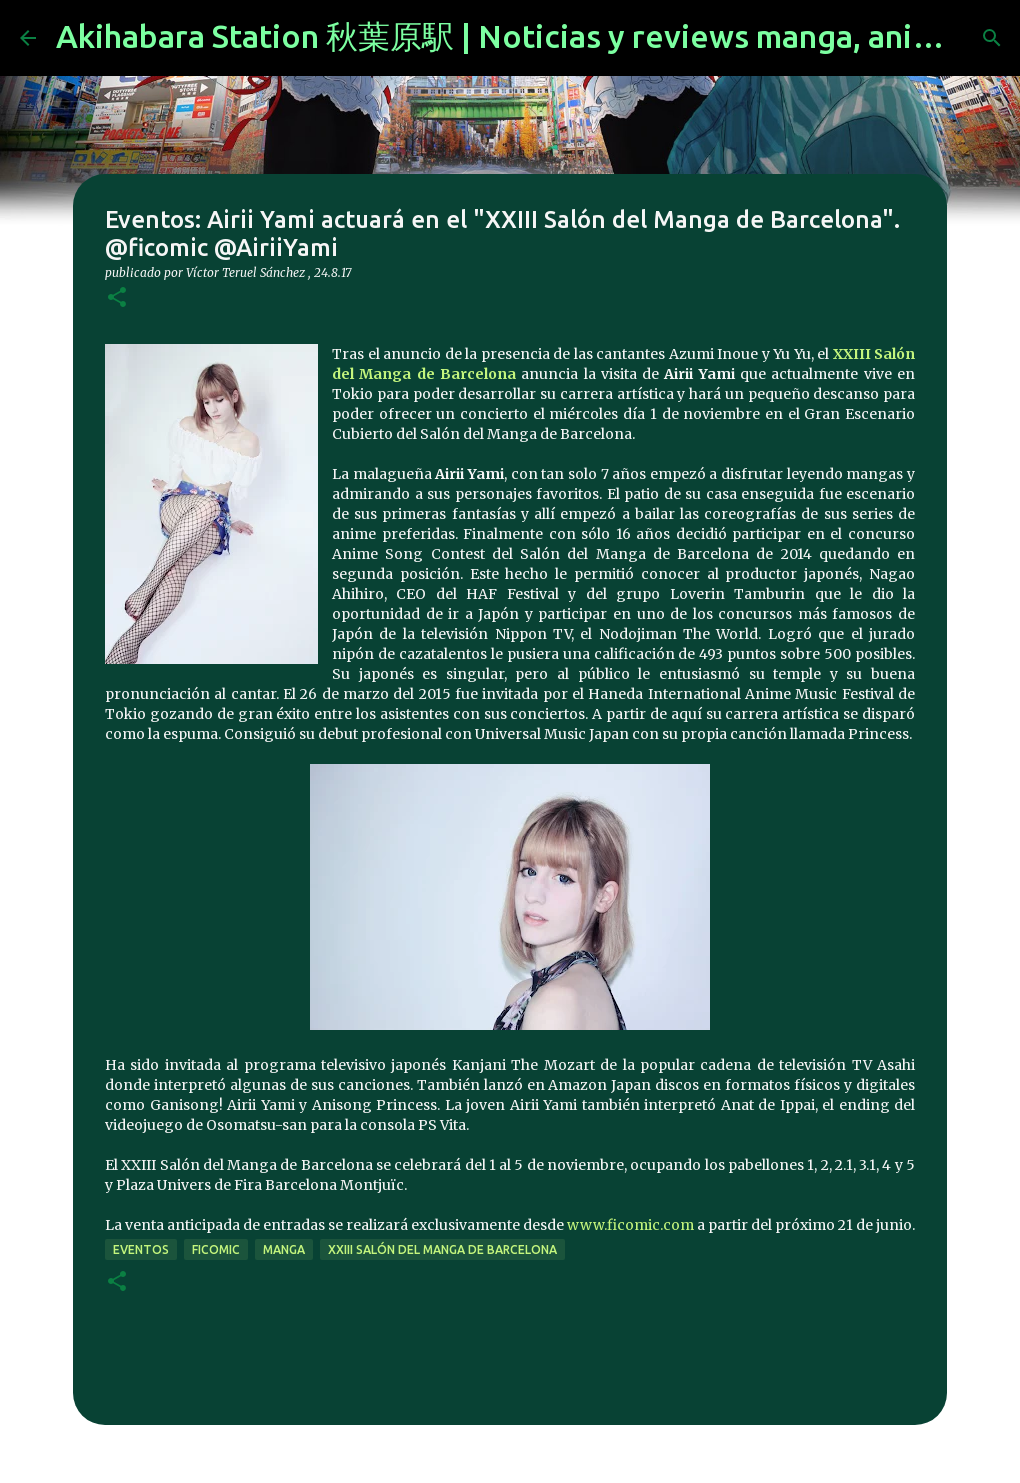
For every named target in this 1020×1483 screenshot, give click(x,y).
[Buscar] (992, 38)
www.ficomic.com (630, 1225)
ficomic (216, 1249)
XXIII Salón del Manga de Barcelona (442, 1249)
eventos (141, 1249)
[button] (117, 298)
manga (284, 1249)
